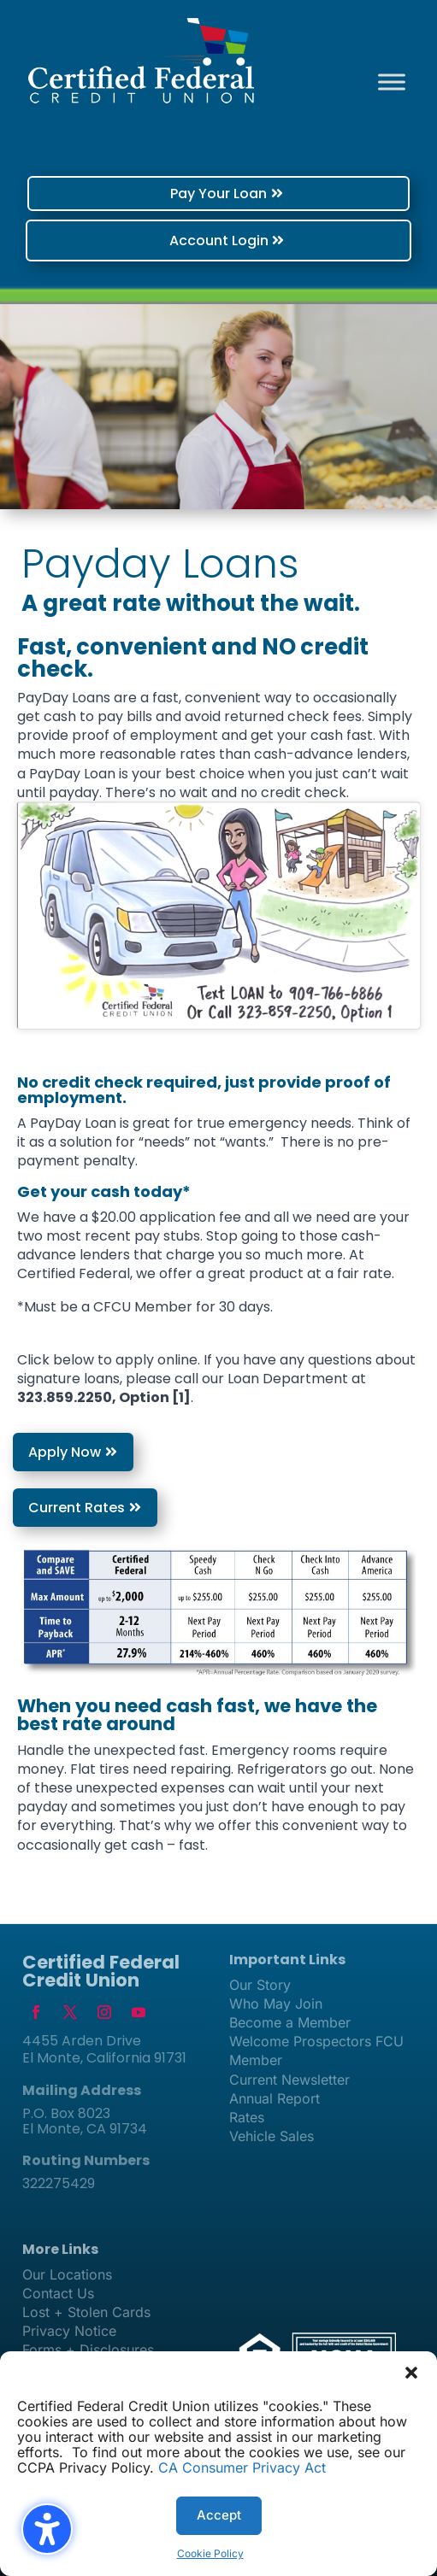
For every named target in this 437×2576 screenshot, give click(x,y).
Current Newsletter (289, 2079)
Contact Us (58, 2293)
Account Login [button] (219, 240)
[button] (411, 2372)
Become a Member (290, 2022)
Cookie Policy (210, 2553)
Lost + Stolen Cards (86, 2312)
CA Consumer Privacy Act (242, 2467)
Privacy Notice (69, 2330)
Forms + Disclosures (88, 2349)
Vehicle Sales (271, 2136)
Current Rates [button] (76, 1507)
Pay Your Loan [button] (218, 193)
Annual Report (274, 2098)
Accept (219, 2515)
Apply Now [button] (64, 1452)
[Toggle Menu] (391, 81)
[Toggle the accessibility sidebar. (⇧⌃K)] (47, 2529)
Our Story (260, 1984)
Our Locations (67, 2274)
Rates (246, 2117)
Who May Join (275, 2003)
